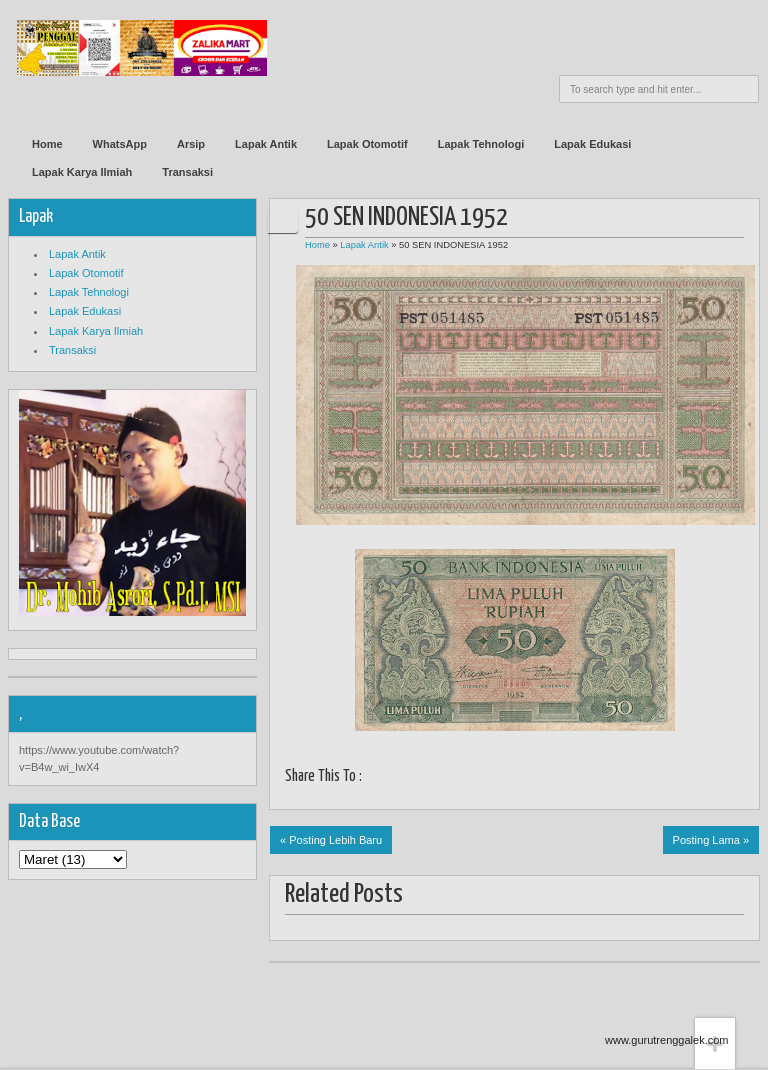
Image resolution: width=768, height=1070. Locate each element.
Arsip (191, 144)
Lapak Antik (266, 144)
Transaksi (187, 172)
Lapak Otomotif (367, 144)
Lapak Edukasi (592, 144)
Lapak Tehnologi (481, 144)
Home (47, 144)
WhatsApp (120, 144)
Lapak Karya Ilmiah (82, 172)
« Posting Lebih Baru (331, 840)
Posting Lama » (711, 840)
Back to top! (715, 986)
